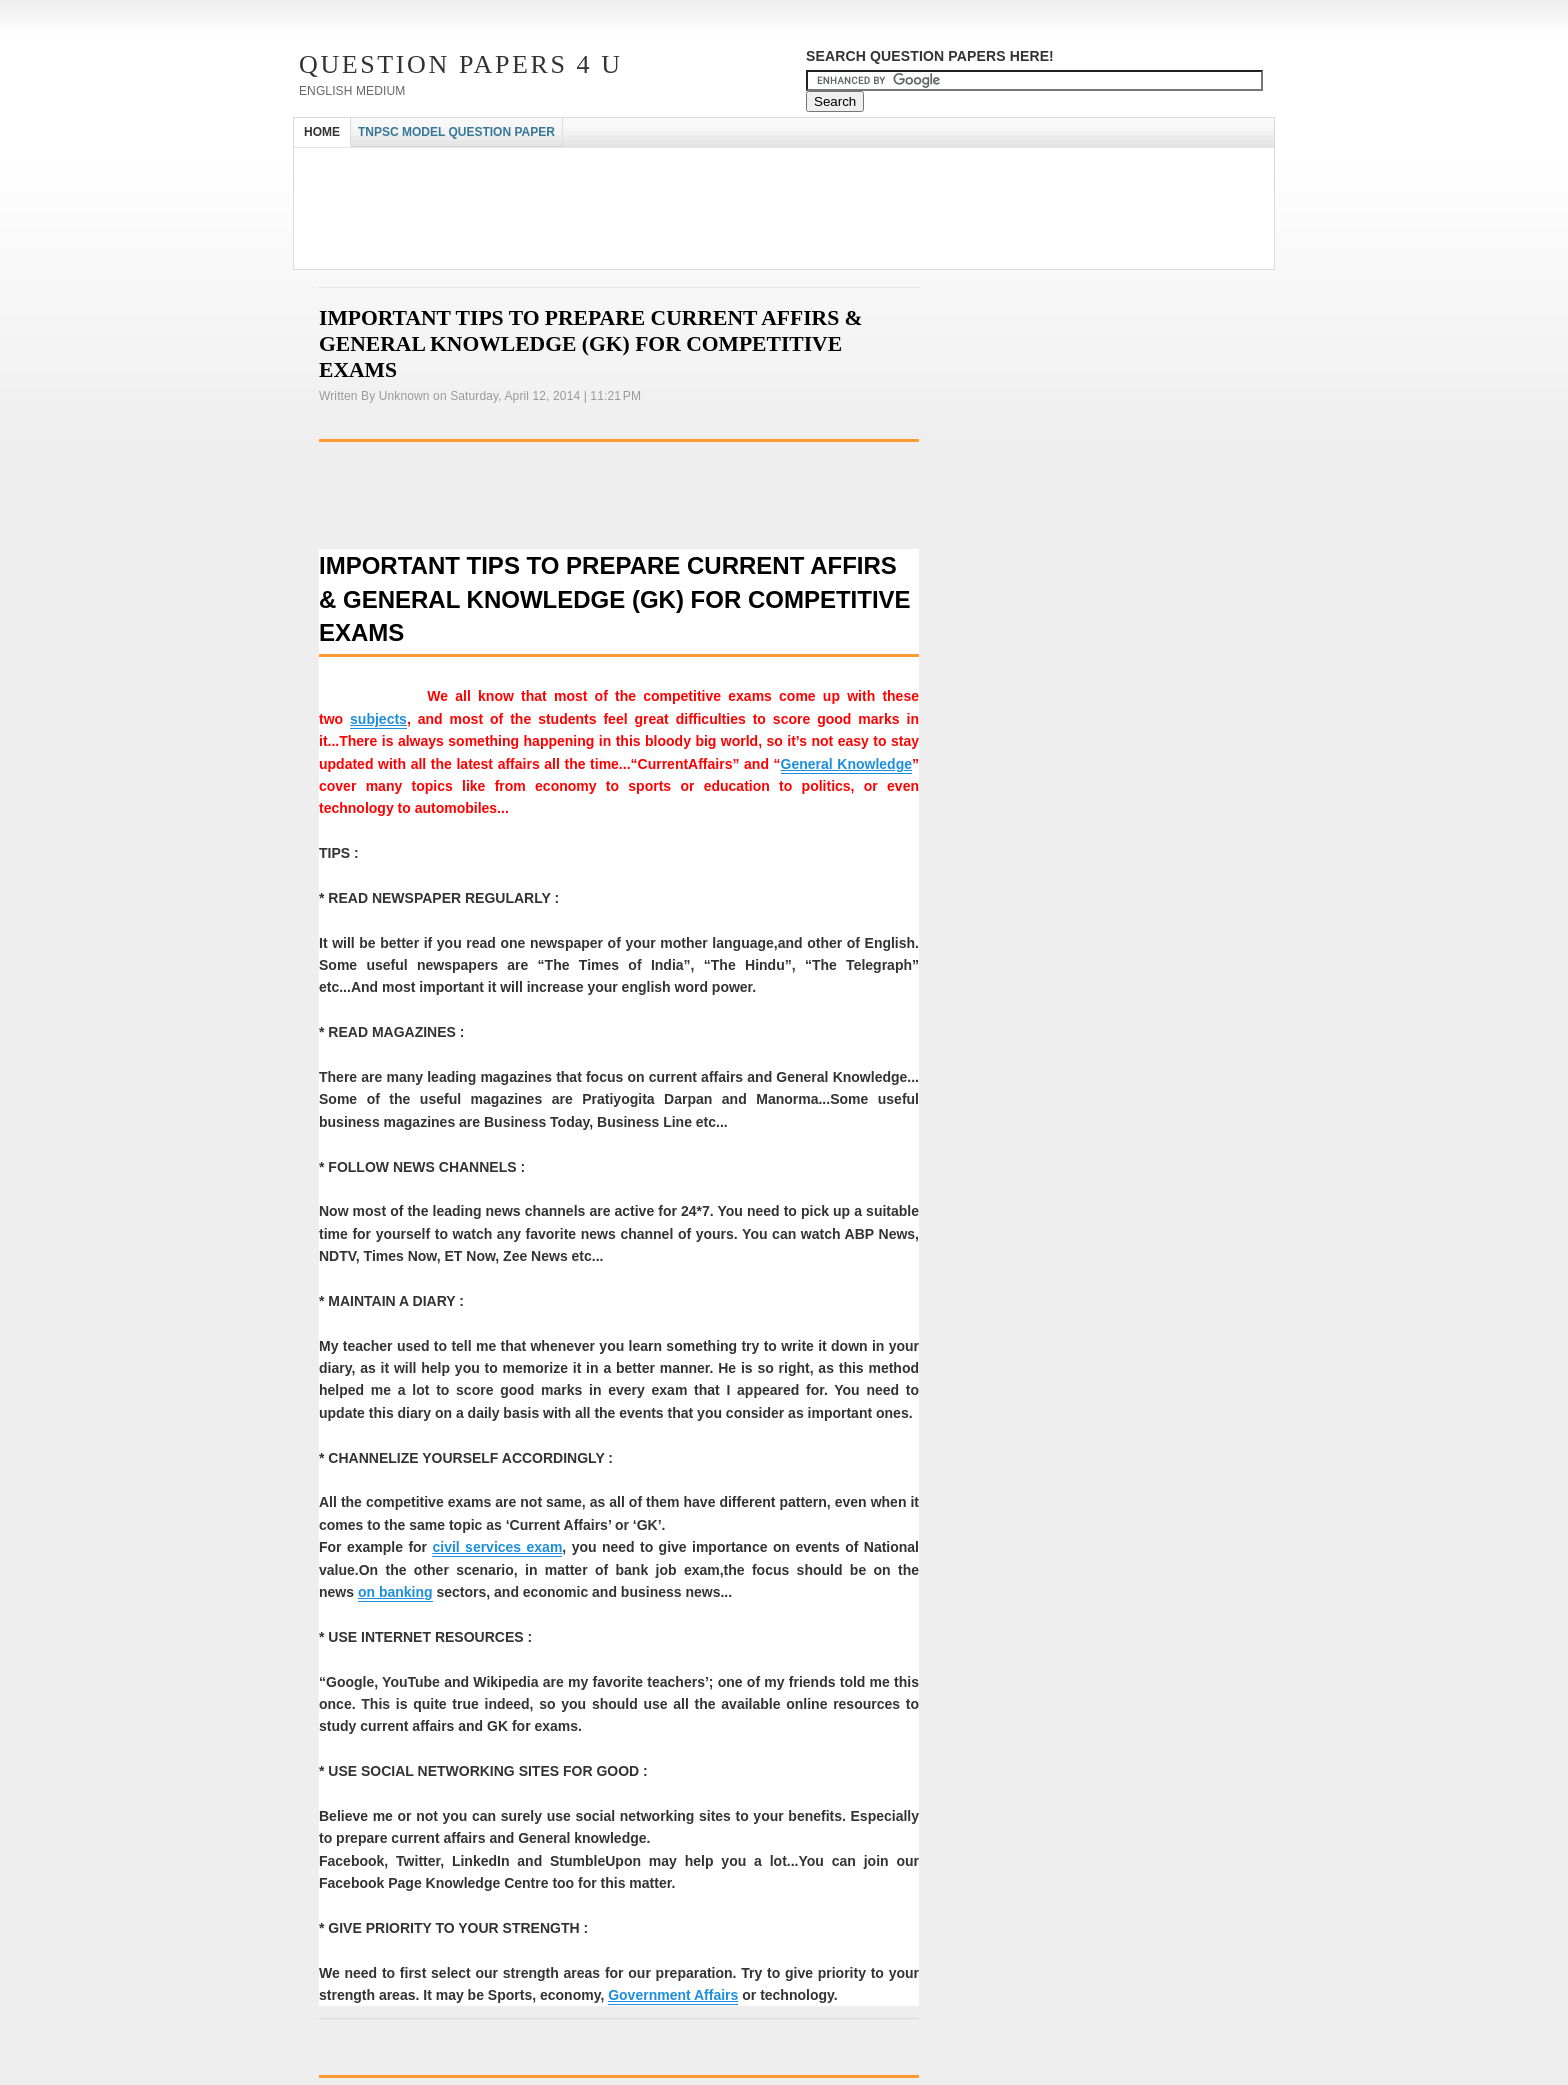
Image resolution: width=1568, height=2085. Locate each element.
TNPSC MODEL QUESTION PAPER (456, 132)
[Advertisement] (658, 165)
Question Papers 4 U (461, 64)
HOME (322, 132)
